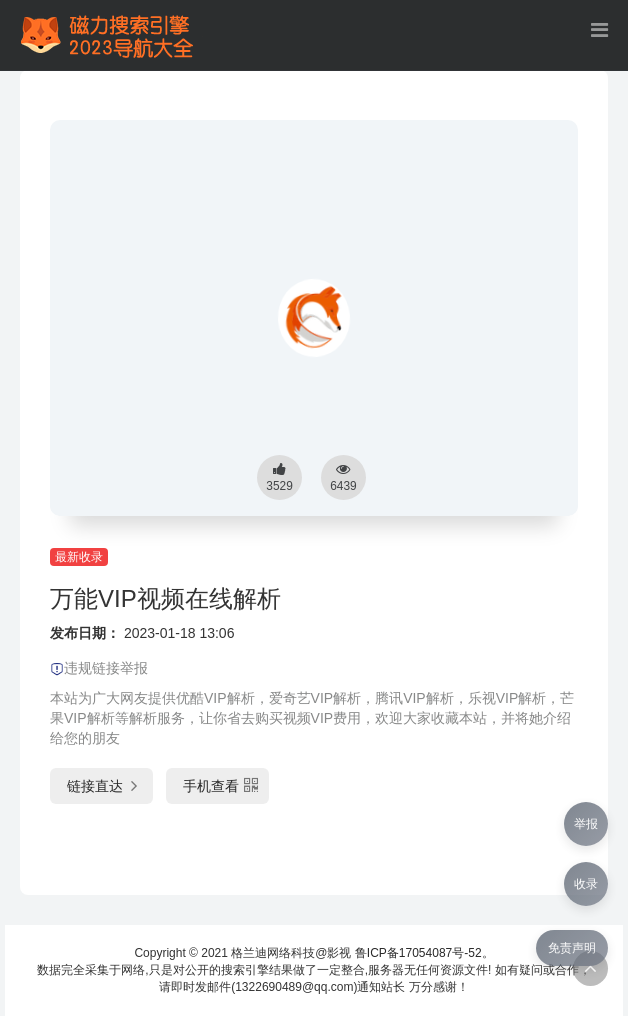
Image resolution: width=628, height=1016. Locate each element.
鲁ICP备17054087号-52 (418, 953)
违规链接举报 (99, 668)
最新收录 (79, 557)
